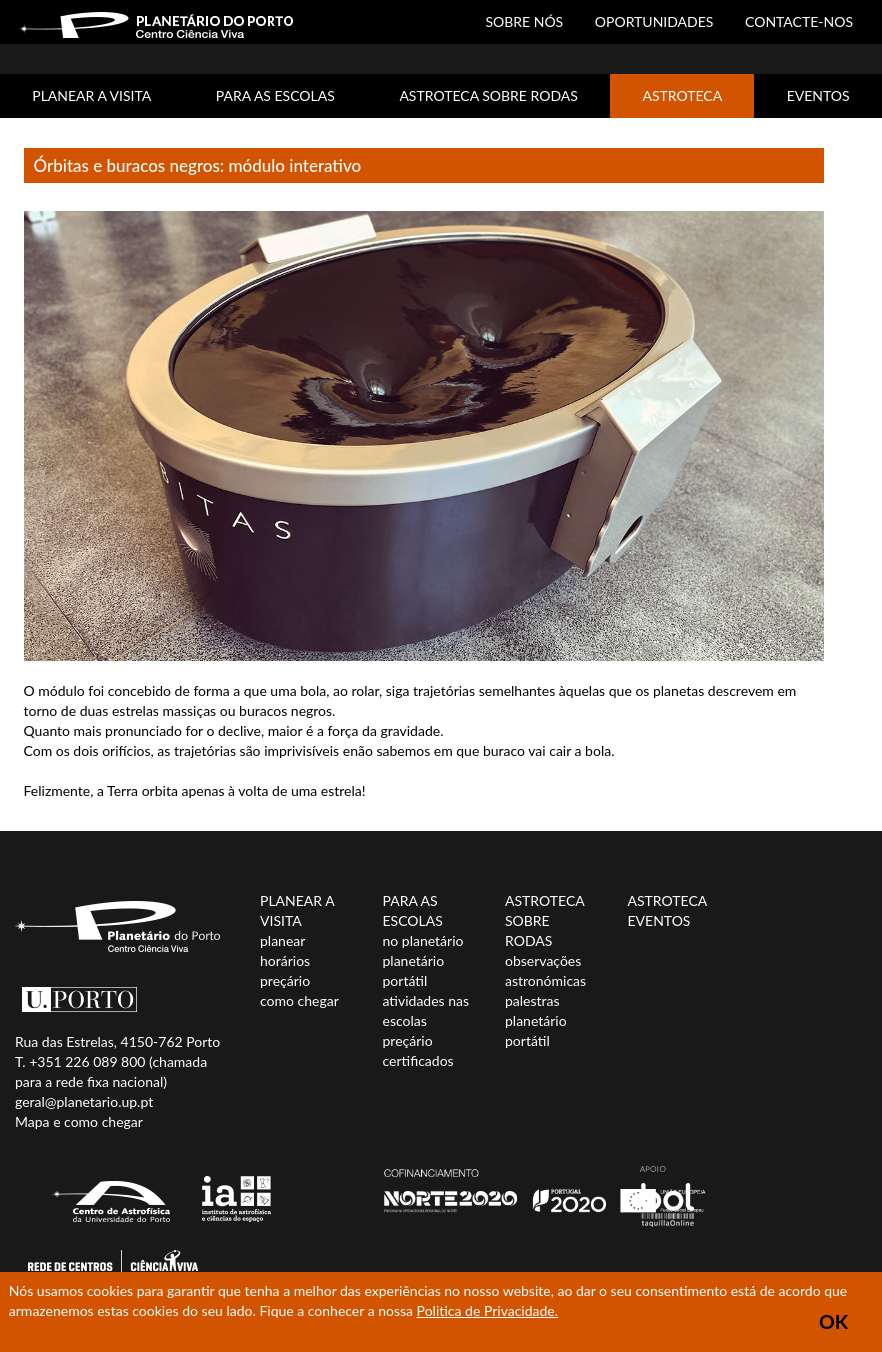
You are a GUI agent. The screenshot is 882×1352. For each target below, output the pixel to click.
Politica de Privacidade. (487, 1310)
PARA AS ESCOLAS (275, 95)
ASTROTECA (682, 95)
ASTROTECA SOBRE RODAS (488, 95)
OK (833, 1321)
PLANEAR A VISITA (91, 95)
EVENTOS (818, 95)
